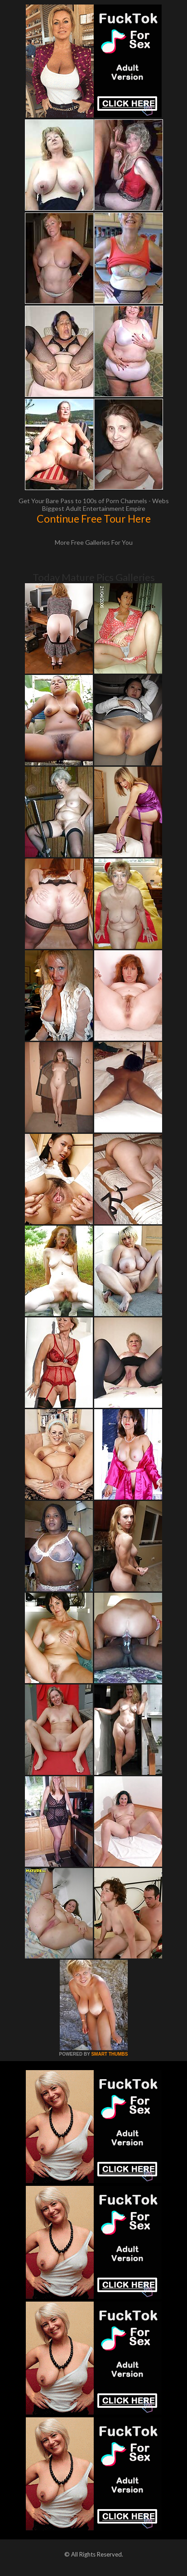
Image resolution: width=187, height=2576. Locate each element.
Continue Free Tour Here (94, 518)
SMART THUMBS (109, 2054)
